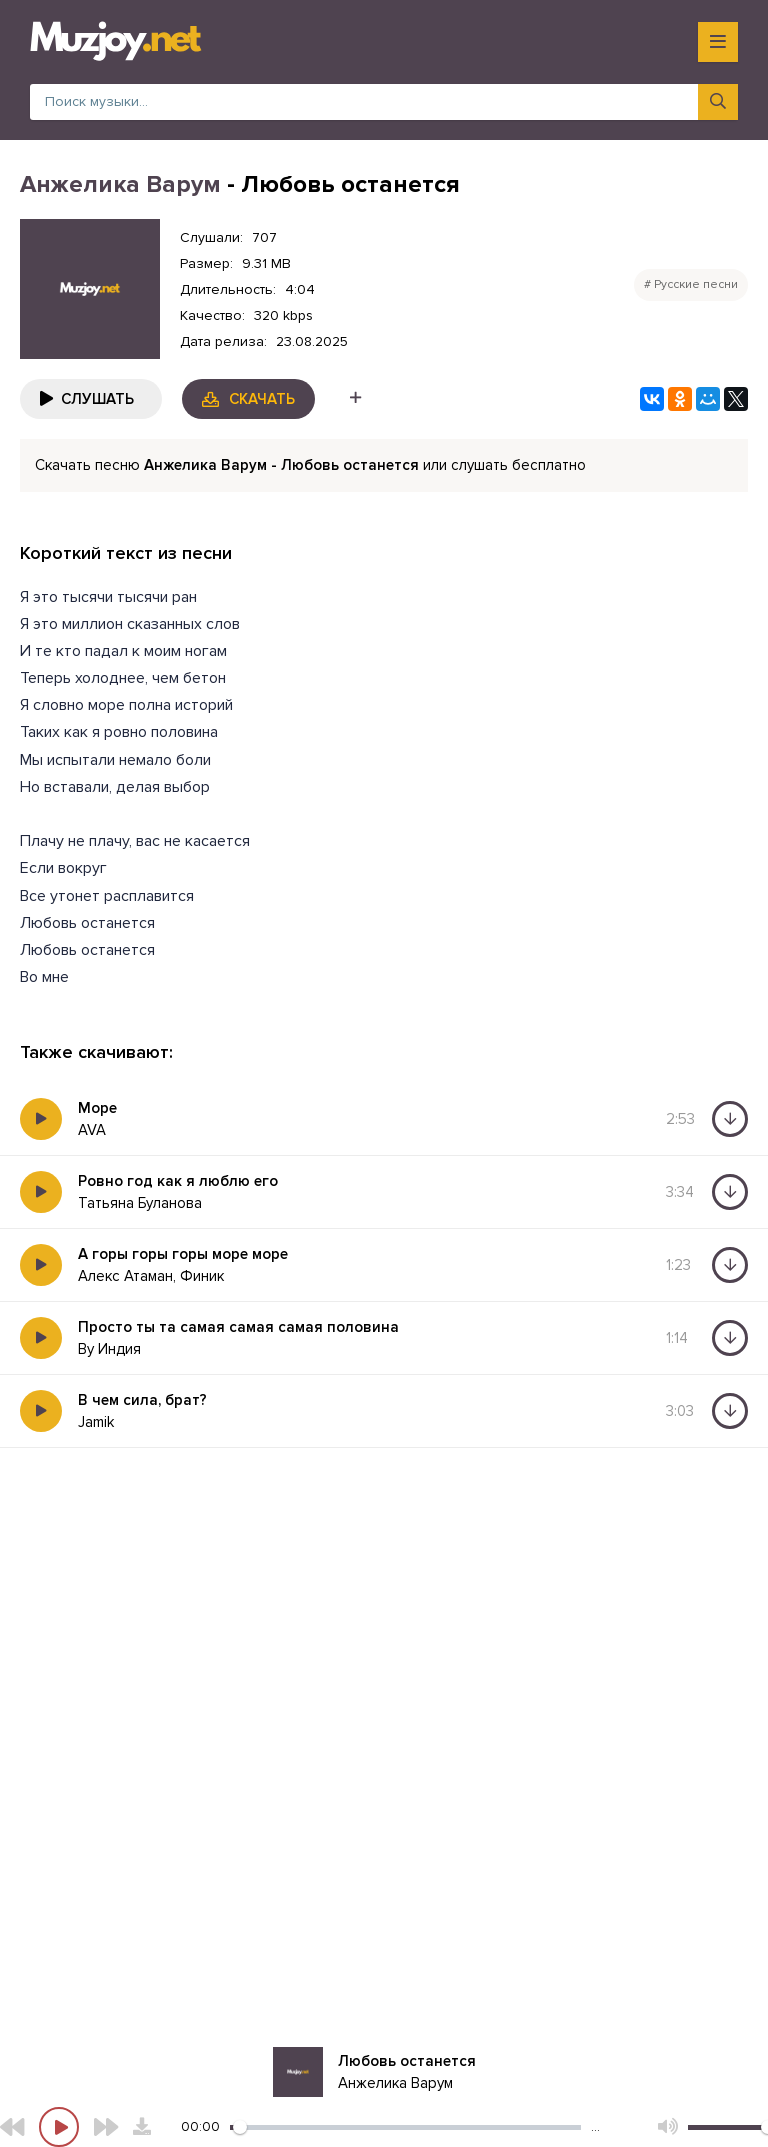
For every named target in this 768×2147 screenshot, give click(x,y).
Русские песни (696, 284)
